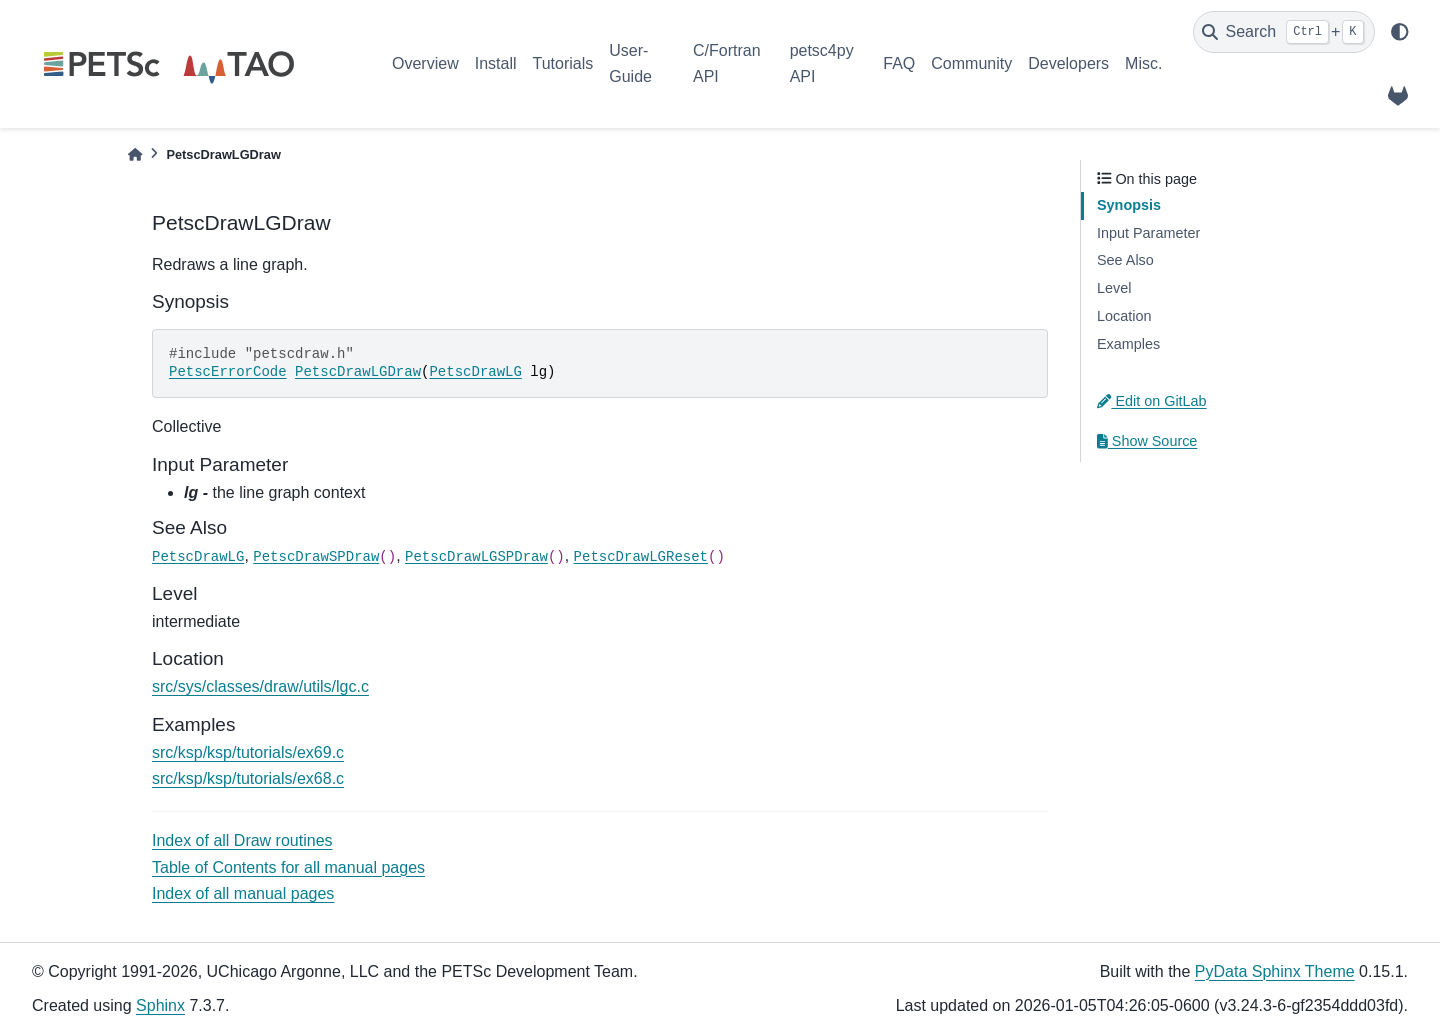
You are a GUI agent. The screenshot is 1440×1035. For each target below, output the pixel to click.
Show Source (1147, 441)
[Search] (1284, 32)
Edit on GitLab (1152, 401)
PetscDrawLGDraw (358, 372)
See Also (1125, 260)
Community (971, 63)
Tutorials (562, 63)
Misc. (1143, 63)
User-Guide (630, 63)
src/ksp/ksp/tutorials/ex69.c (248, 752)
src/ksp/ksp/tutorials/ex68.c (248, 778)
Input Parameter (1148, 233)
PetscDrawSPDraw (316, 557)
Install (496, 63)
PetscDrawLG (475, 372)
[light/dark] (1400, 32)
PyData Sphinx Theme (1275, 971)
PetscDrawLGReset (641, 557)
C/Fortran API (727, 63)
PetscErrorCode (228, 372)
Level (1114, 288)
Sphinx (160, 1005)
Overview (425, 63)
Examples (1128, 344)
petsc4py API (822, 63)
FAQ (899, 63)
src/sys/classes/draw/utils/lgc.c (260, 686)
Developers (1068, 63)
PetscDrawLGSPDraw (476, 557)
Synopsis (1129, 205)
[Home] (135, 154)
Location (1124, 316)
